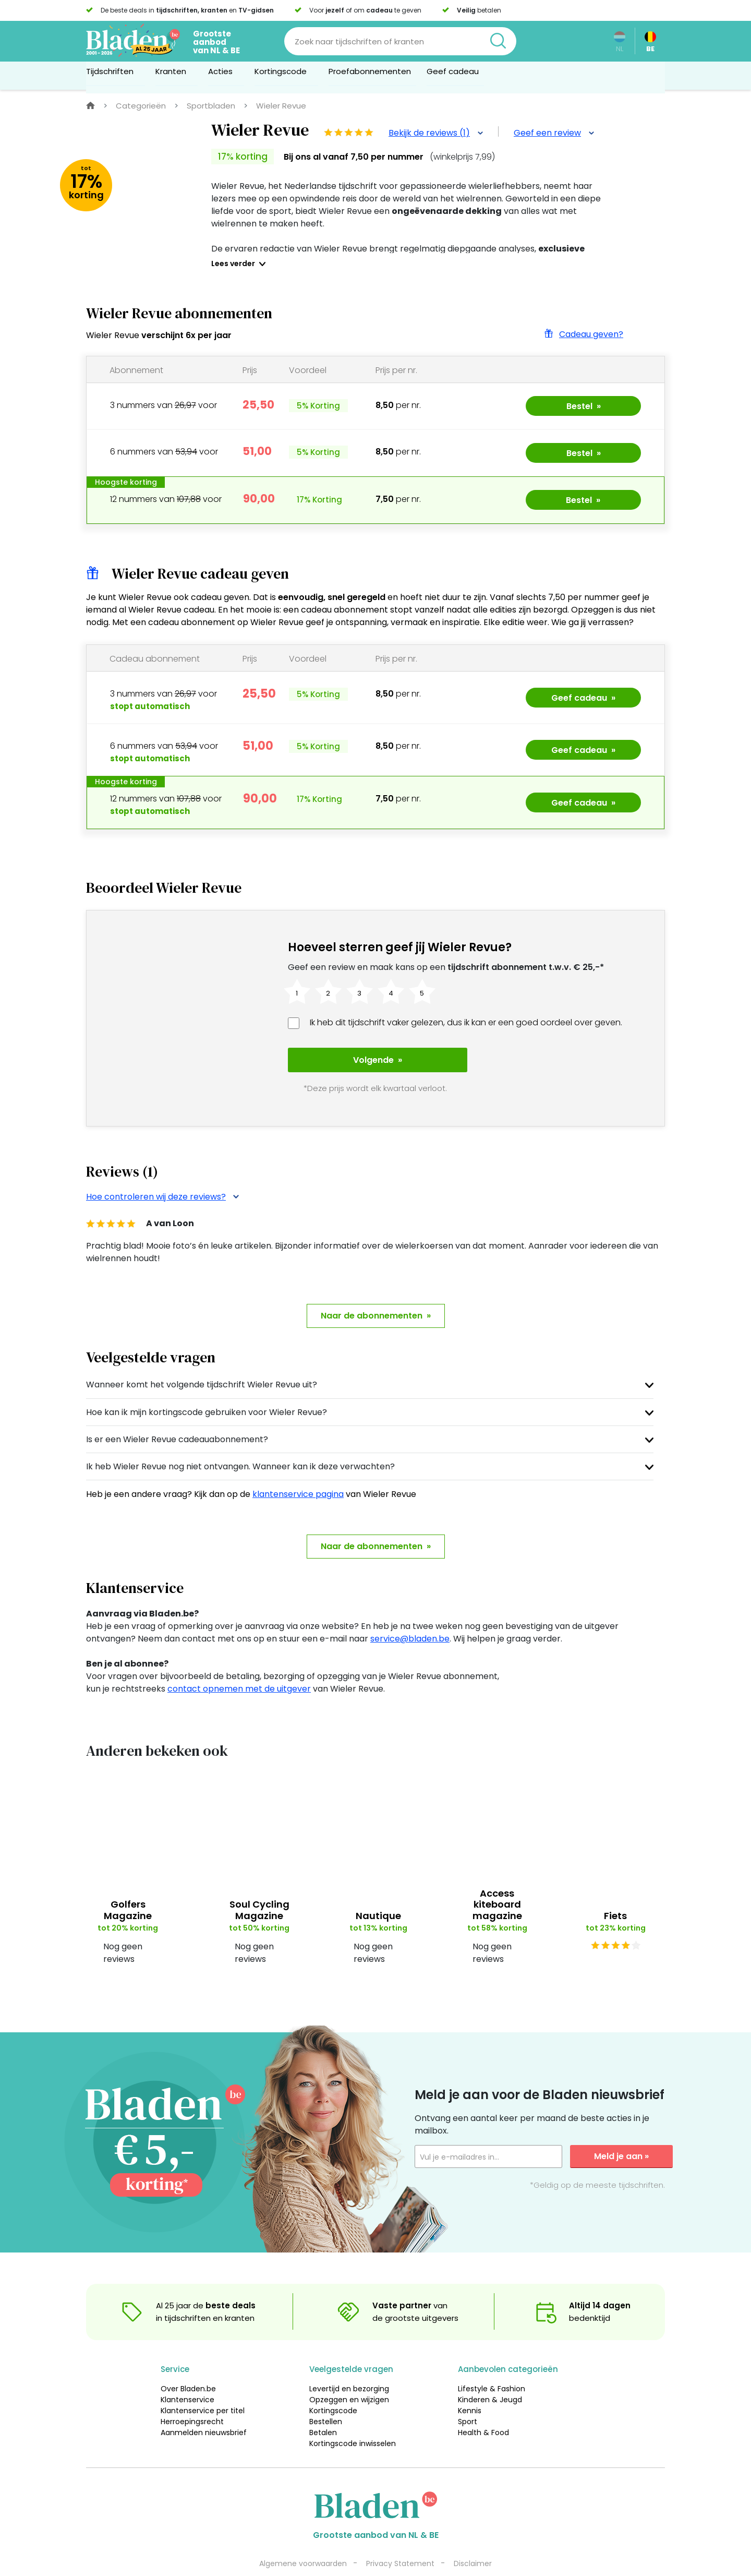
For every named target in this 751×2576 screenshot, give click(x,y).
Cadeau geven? (583, 334)
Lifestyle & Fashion (491, 2366)
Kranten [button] (173, 74)
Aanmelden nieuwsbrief (204, 2410)
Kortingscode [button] (284, 74)
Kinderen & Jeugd (490, 2377)
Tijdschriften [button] (113, 74)
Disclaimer (473, 2541)
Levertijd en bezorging (349, 2366)
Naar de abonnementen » (376, 1293)
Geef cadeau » (583, 698)
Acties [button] (223, 74)
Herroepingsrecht (192, 2399)
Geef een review (554, 133)
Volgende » (362, 1060)
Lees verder (233, 263)
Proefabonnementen (370, 74)
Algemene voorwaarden (303, 2541)
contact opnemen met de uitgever (239, 1666)
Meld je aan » (621, 2134)
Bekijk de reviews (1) (436, 133)
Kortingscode (333, 2388)
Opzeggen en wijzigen (349, 2377)
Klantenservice (187, 2377)
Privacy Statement (400, 2541)
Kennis (469, 2388)
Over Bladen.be (188, 2366)
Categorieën (141, 105)
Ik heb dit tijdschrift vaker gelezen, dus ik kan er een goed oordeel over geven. (466, 1022)
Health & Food (483, 2410)
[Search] (400, 41)
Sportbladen (211, 105)
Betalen (323, 2410)
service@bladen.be (410, 1616)
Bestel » (583, 406)
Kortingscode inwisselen (352, 2421)
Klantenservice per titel (203, 2388)
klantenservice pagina (298, 1472)
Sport (467, 2399)
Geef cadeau (453, 74)
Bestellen (325, 2399)
